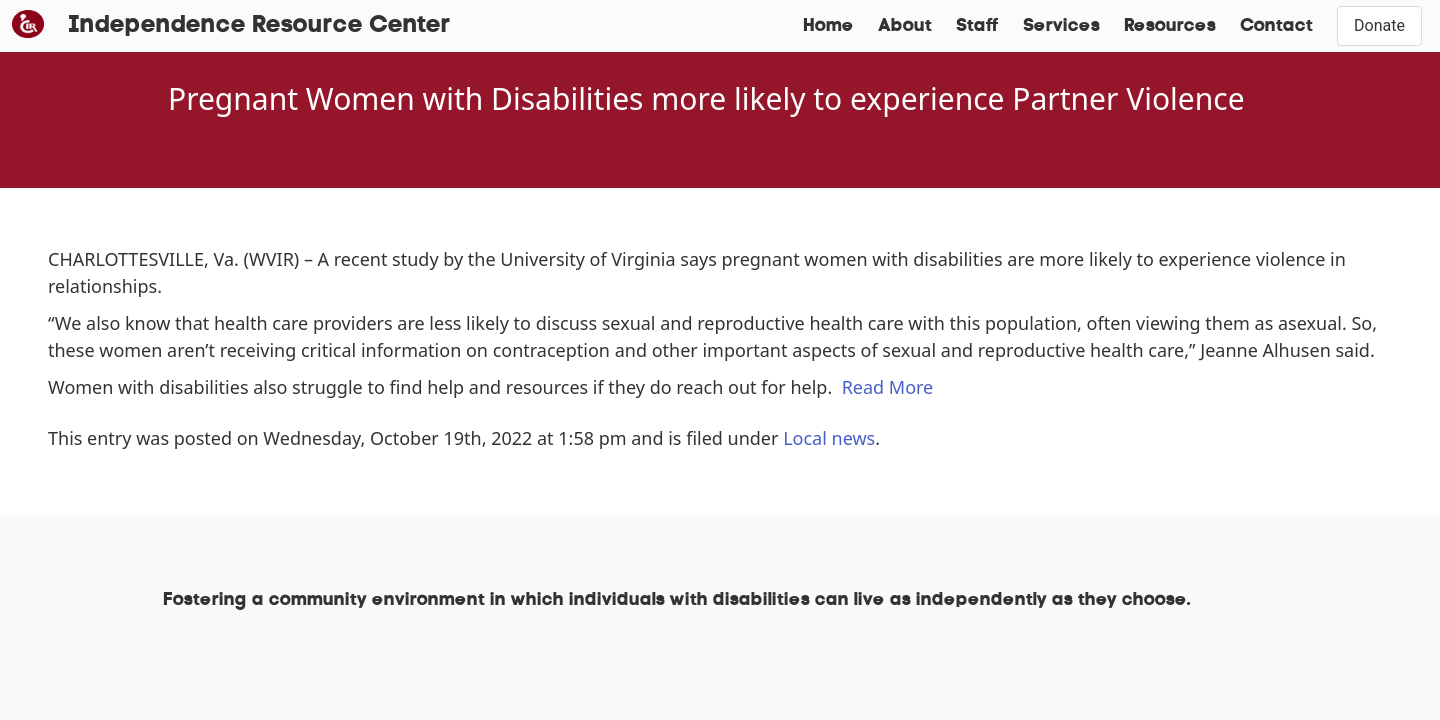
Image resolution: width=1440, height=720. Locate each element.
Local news (829, 438)
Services (1061, 26)
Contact (1276, 26)
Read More (888, 387)
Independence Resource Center (259, 26)
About (905, 26)
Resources (1170, 26)
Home (828, 26)
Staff (977, 26)
